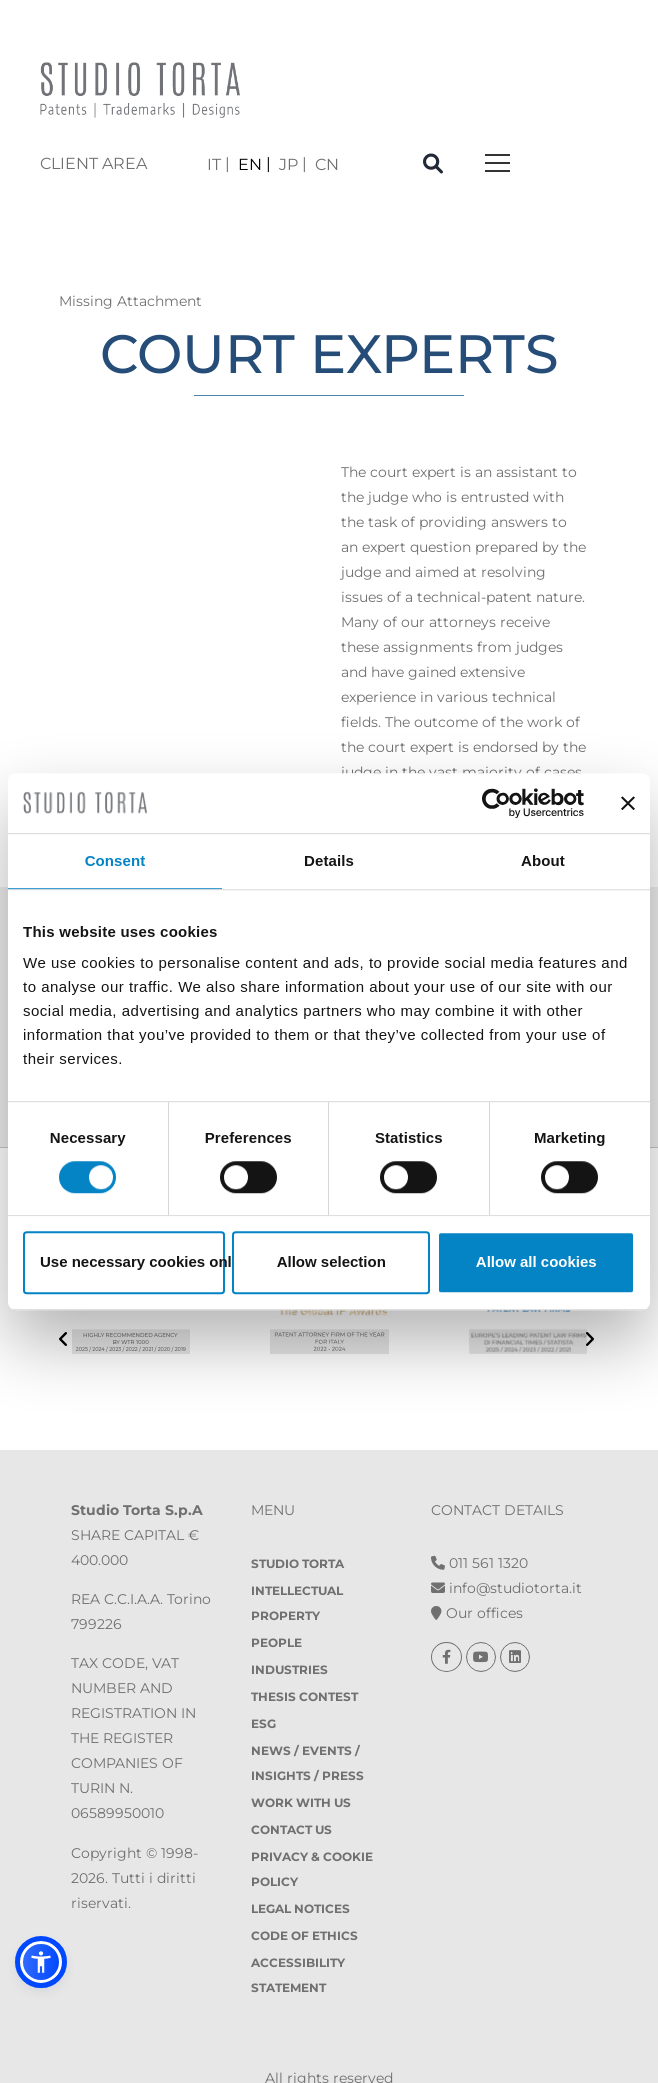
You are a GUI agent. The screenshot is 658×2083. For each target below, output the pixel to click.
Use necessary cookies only (132, 1261)
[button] (41, 1962)
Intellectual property (297, 1565)
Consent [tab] (115, 860)
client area (93, 163)
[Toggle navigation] (497, 164)
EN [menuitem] (250, 163)
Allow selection (331, 1261)
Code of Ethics (304, 1897)
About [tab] (543, 860)
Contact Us (291, 1791)
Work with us (301, 1764)
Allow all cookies (536, 1261)
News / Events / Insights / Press (307, 1725)
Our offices (477, 1575)
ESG (263, 1685)
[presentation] (63, 1326)
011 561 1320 (479, 1525)
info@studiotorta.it (506, 1550)
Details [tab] (329, 860)
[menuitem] (218, 164)
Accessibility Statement (298, 1937)
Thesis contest (304, 1658)
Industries (289, 1631)
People (276, 1604)
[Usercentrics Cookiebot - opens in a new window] (496, 803)
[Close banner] (628, 803)
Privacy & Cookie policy (312, 1831)
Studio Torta (297, 1525)
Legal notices (300, 1870)
